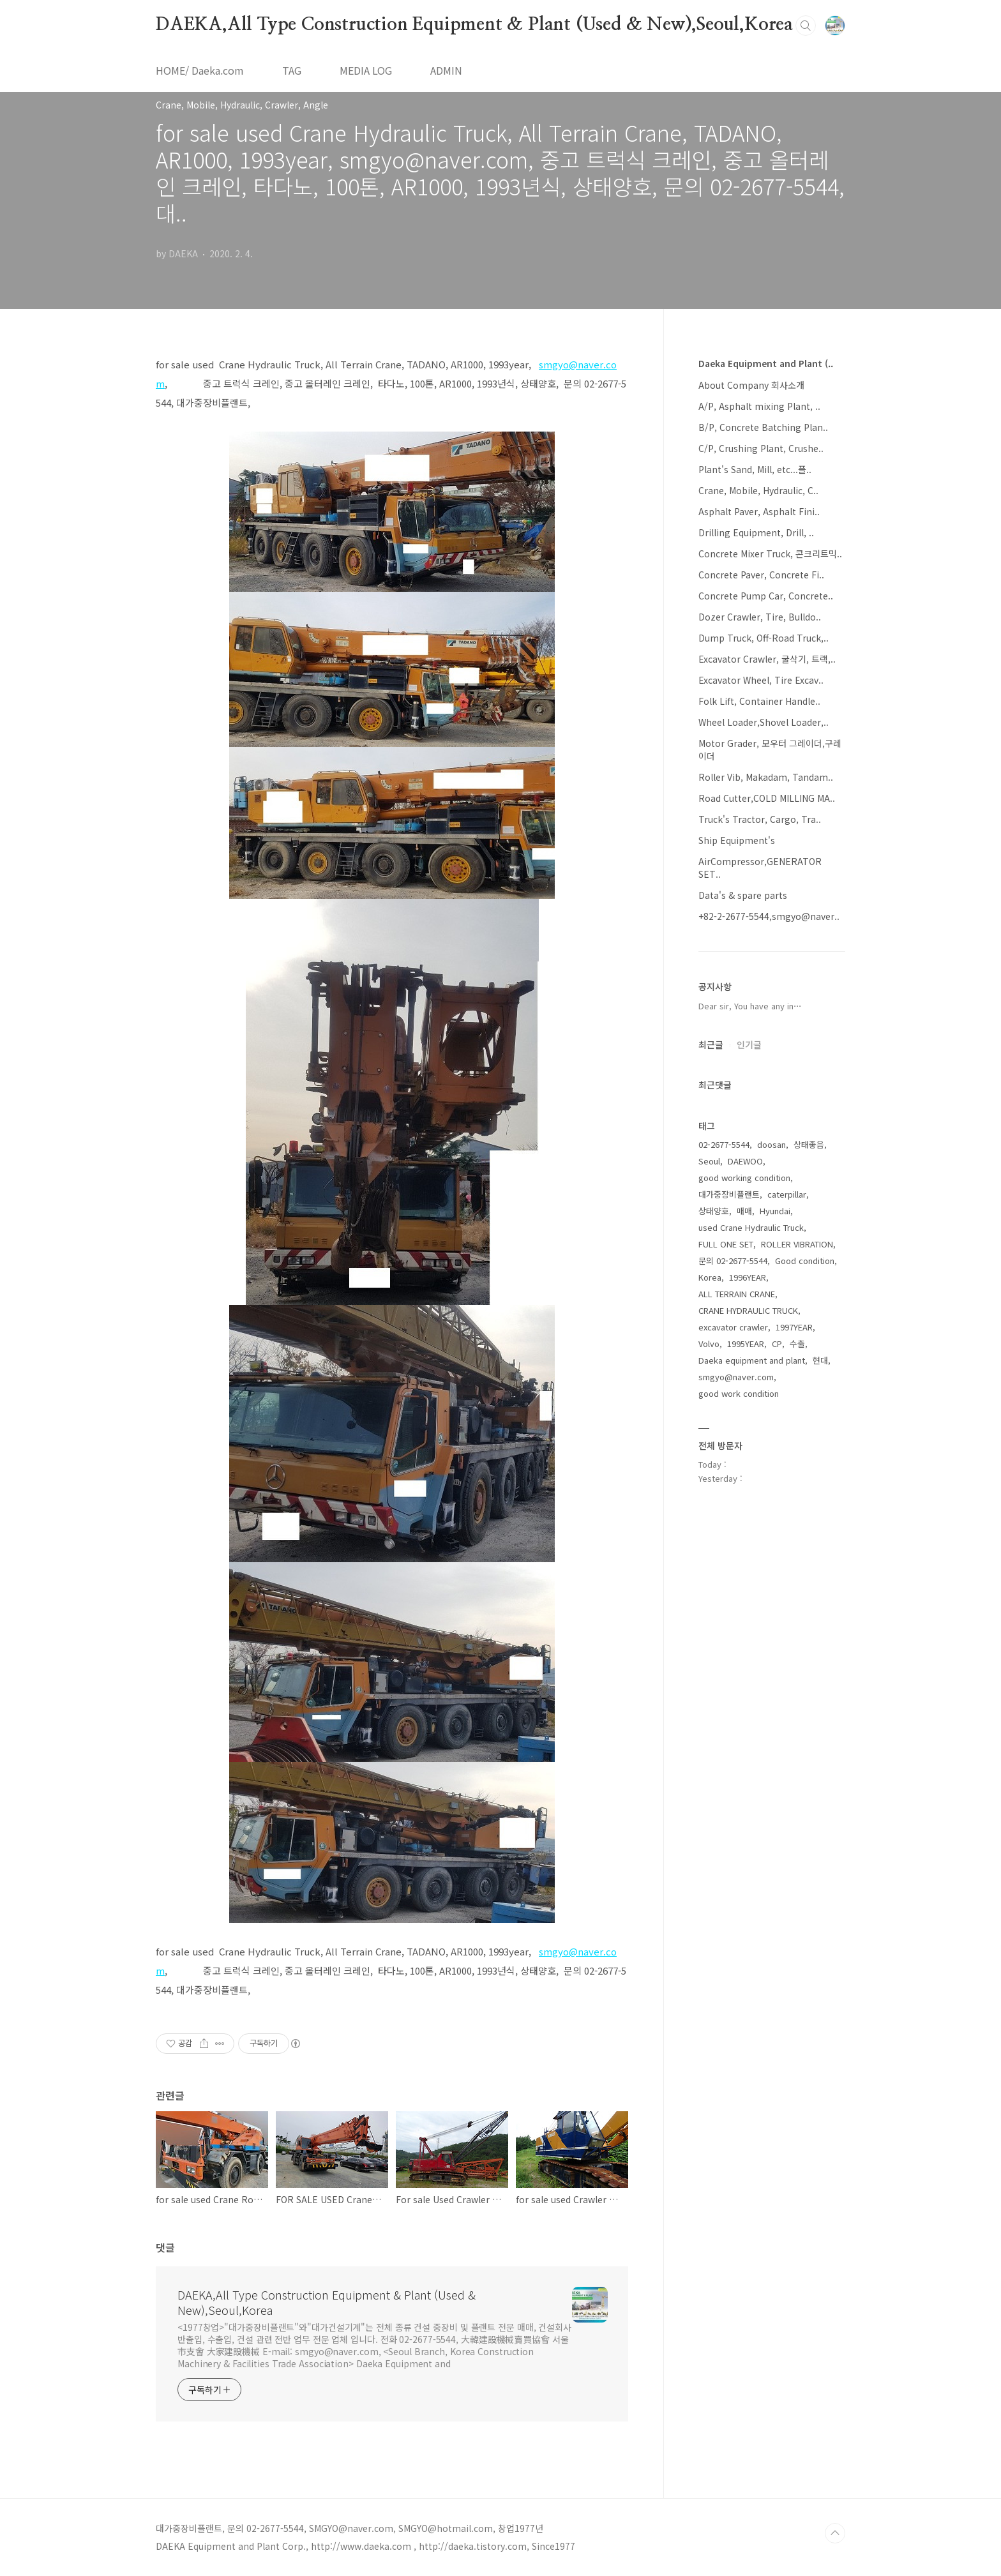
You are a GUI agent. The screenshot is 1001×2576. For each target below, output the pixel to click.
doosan (771, 1144)
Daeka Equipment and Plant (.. (765, 363)
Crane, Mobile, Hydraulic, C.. (758, 490)
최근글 (710, 1044)
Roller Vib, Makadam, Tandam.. (765, 777)
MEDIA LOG (366, 70)
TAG (291, 70)
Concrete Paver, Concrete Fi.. (761, 574)
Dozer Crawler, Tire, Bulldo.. (759, 616)
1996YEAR (747, 1277)
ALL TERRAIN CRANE (736, 1294)
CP (777, 1343)
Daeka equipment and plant (751, 1360)
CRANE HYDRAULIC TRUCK (748, 1310)
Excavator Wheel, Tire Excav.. (761, 680)
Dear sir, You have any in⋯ (750, 1006)
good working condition (744, 1177)
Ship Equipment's (736, 840)
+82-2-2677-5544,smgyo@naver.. (768, 916)
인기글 (749, 1044)
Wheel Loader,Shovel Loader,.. (763, 722)
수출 (797, 1343)
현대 (820, 1360)
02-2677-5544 (723, 1144)
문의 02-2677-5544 (732, 1260)
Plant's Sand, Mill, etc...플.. (754, 469)
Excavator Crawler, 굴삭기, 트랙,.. (767, 658)
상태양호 (713, 1211)
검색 (805, 25)
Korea (709, 1277)
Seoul (709, 1161)
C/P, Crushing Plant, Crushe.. (761, 448)
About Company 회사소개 (751, 385)
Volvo (708, 1343)
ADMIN (446, 70)
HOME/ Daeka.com (200, 70)
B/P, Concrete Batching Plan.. (763, 427)
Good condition (804, 1260)
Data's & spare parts (742, 895)
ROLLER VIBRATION (797, 1244)
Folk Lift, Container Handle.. (759, 701)
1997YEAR (794, 1327)
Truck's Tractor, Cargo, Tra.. (759, 819)
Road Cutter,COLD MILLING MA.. (766, 798)
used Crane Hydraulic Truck (751, 1227)
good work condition (738, 1393)
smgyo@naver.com (736, 1377)
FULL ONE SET (725, 1244)
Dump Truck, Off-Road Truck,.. (763, 637)
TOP (835, 2533)
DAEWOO (745, 1161)
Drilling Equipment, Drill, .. (756, 532)
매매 (744, 1211)
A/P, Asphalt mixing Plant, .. (759, 406)
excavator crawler (733, 1327)
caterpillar (786, 1194)
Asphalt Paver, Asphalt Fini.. (759, 511)
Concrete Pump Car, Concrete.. (765, 595)
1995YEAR (745, 1343)
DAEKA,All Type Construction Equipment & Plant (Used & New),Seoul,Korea (474, 25)
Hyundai (775, 1211)
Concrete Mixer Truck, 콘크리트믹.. (770, 553)
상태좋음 (809, 1144)
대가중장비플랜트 (729, 1194)
